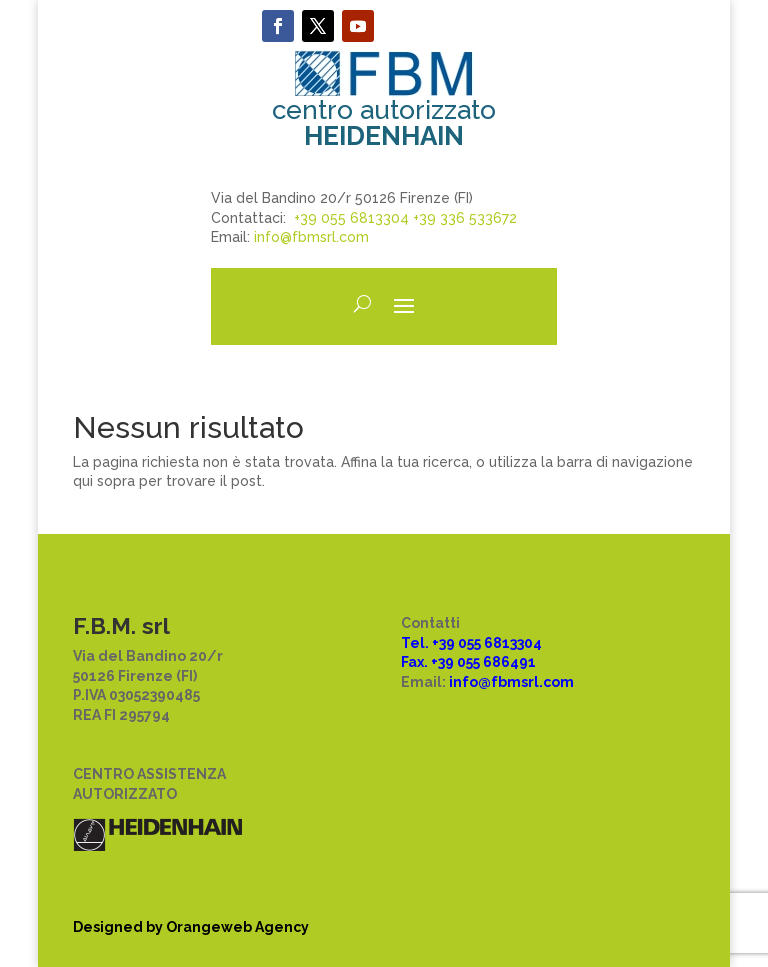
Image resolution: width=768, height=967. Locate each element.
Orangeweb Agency (237, 927)
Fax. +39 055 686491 (468, 662)
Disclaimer (439, 755)
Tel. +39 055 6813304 (471, 643)
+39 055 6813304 (351, 218)
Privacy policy (450, 715)
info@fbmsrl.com (311, 237)
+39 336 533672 (465, 218)
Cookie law (440, 735)
